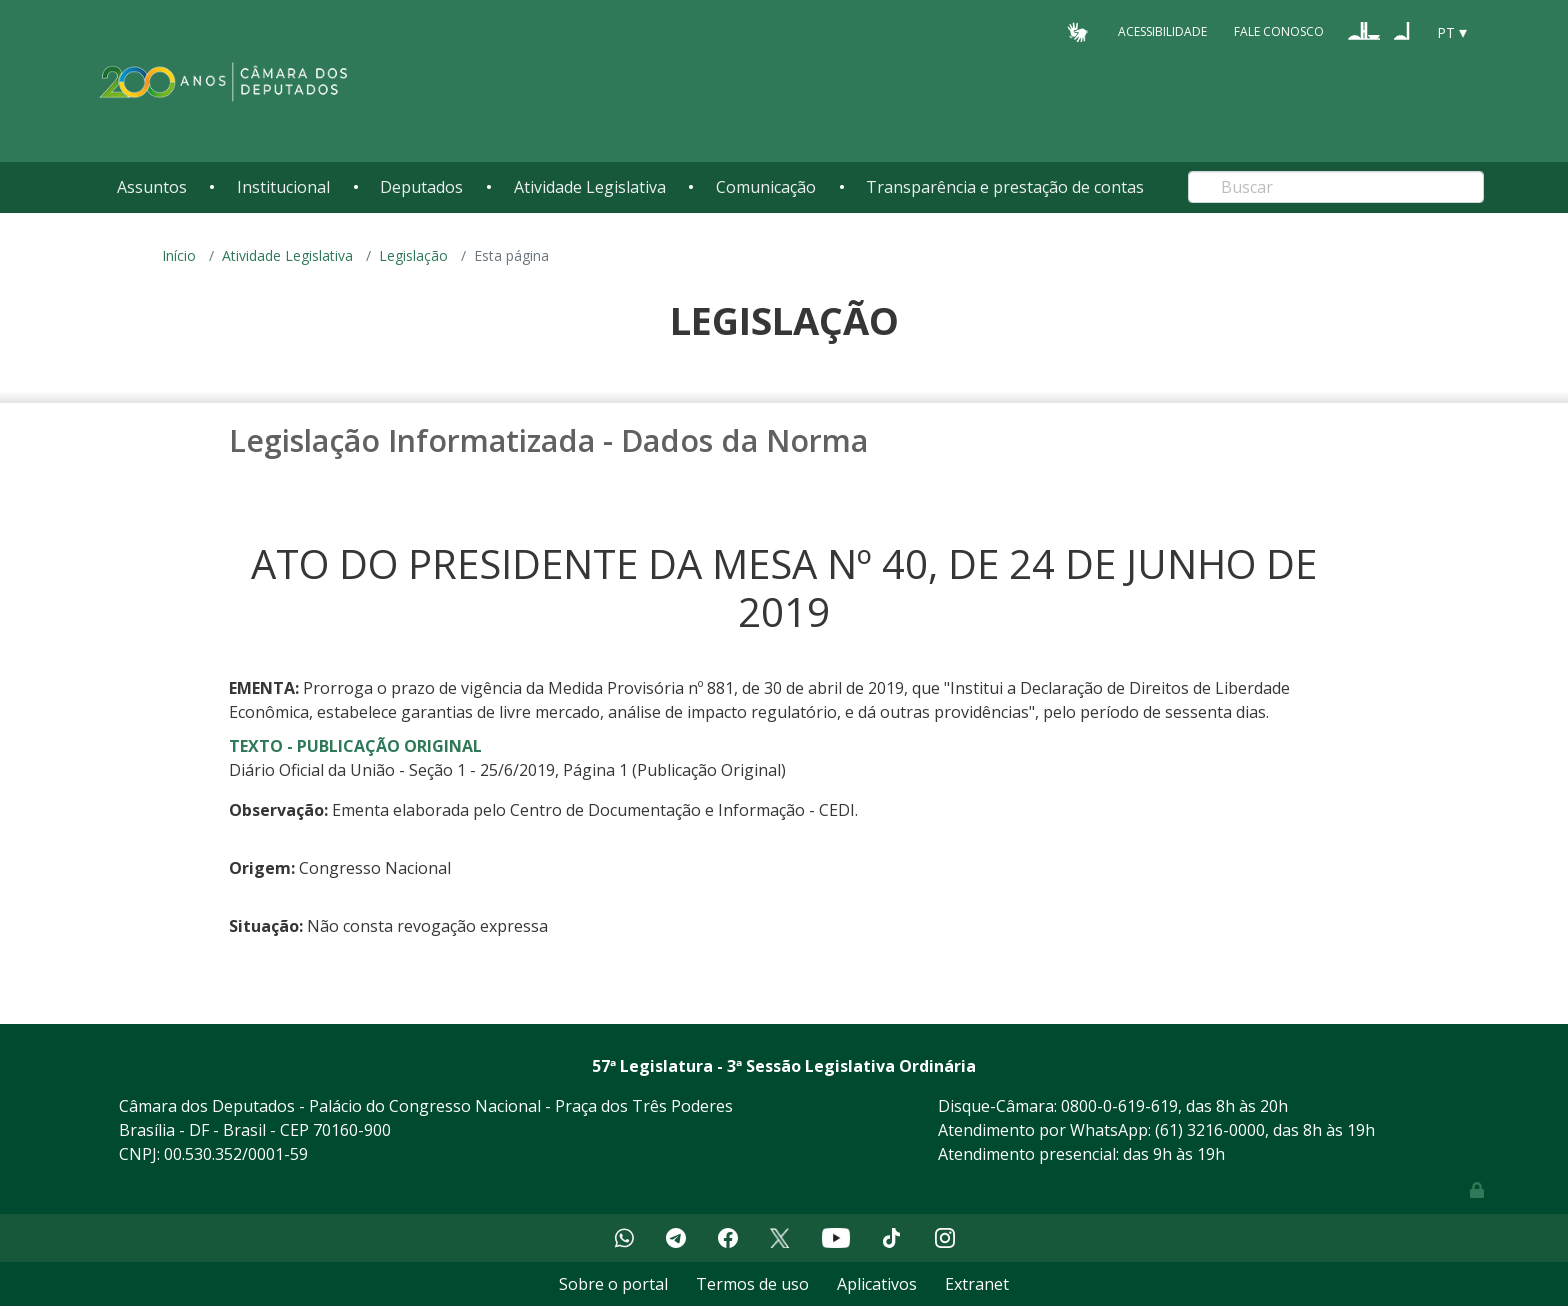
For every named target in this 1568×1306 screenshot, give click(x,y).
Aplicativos (877, 1284)
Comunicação (766, 187)
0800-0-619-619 (1119, 1106)
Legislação (413, 255)
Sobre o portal (613, 1284)
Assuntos (152, 187)
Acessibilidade (1162, 31)
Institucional (283, 187)
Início (179, 255)
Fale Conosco (1279, 31)
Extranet (977, 1284)
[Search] (1336, 187)
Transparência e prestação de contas (1005, 187)
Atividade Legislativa (590, 187)
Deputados (421, 187)
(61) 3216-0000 (1210, 1130)
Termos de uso (752, 1284)
